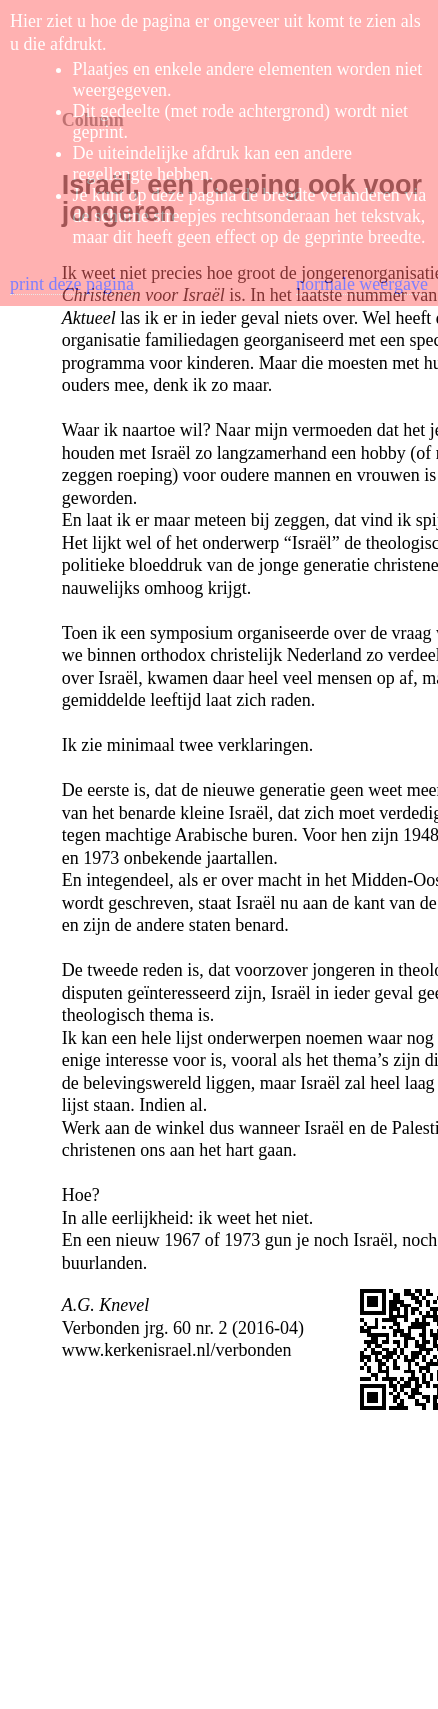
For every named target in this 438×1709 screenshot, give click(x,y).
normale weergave (362, 284)
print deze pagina (72, 284)
